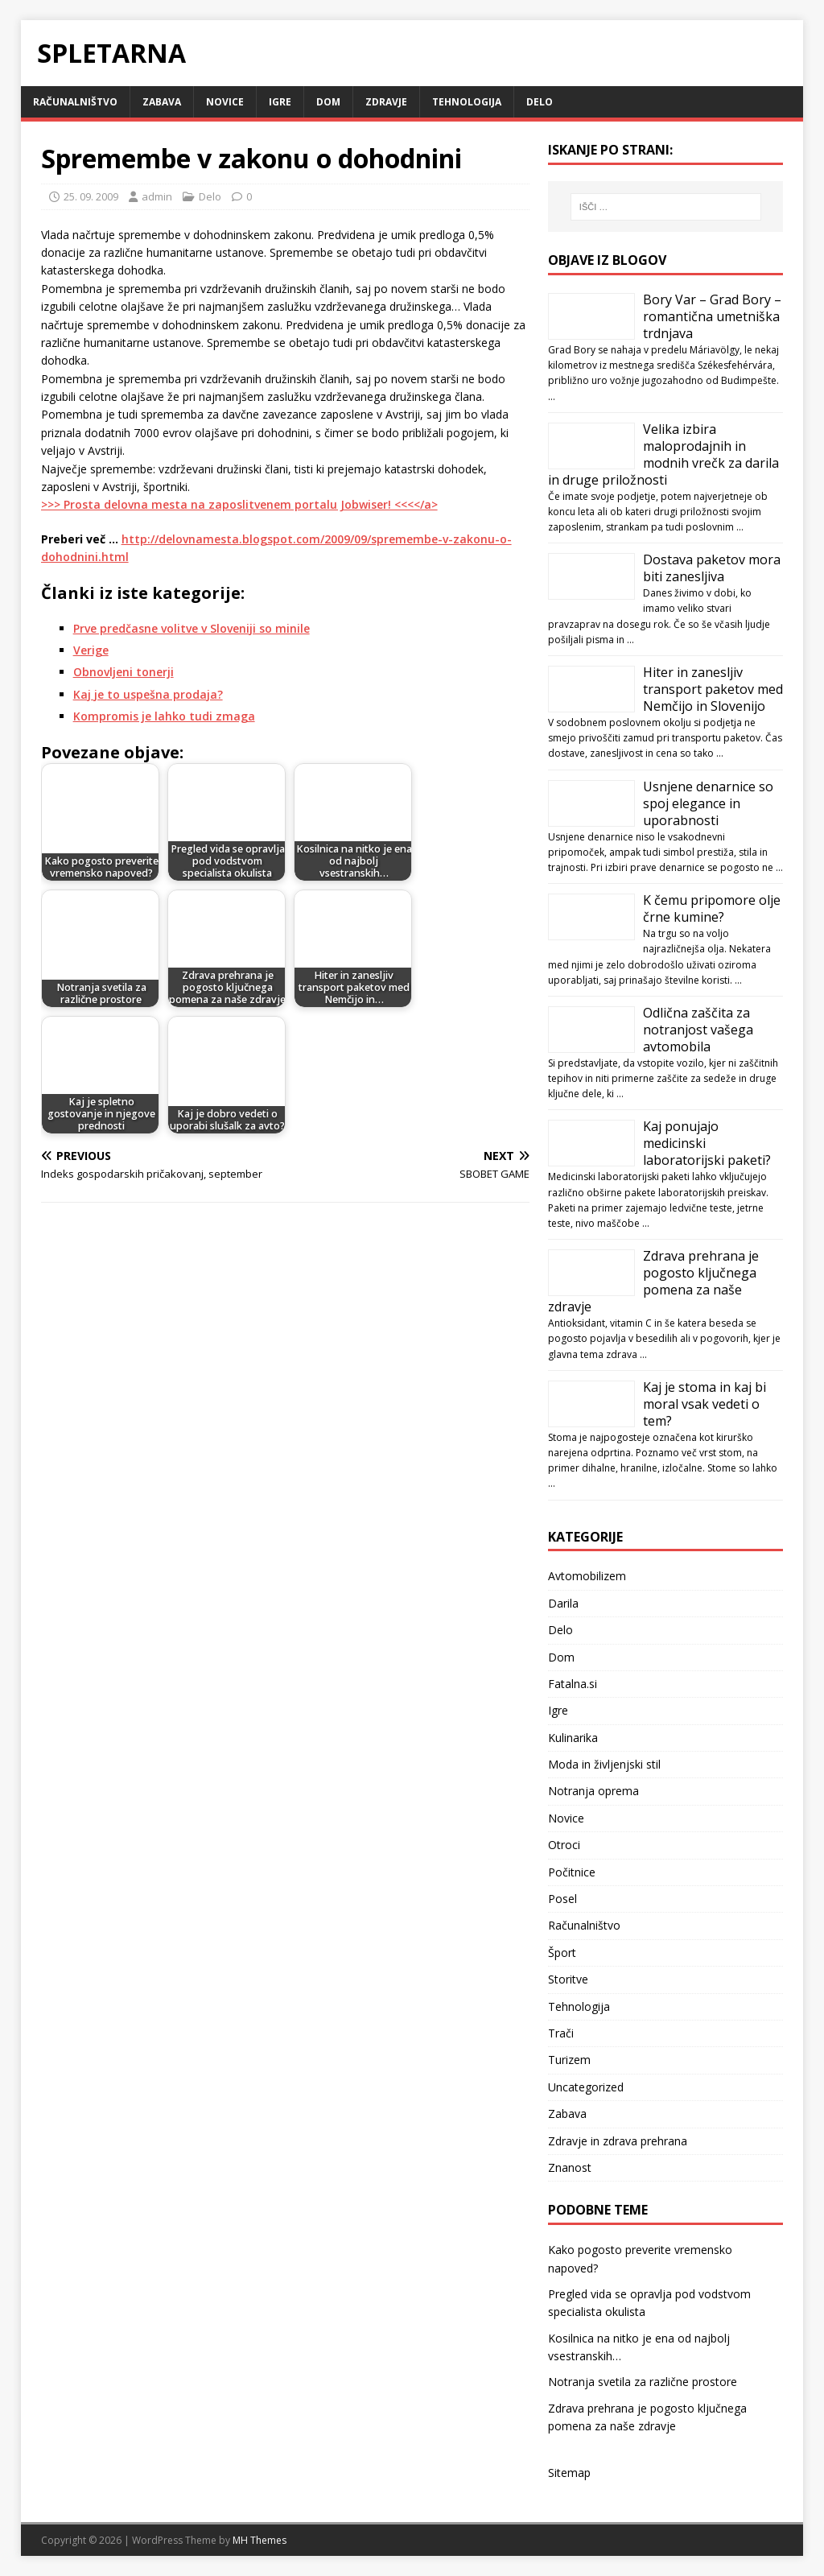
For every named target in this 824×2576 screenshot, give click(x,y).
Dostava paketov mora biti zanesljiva (712, 568)
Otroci (564, 1844)
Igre (280, 102)
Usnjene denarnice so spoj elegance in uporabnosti (708, 803)
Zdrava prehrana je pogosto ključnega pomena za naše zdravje (653, 1281)
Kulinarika (573, 1737)
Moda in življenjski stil (604, 1764)
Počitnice (571, 1872)
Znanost (569, 2167)
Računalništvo (75, 102)
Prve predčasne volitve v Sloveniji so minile (191, 628)
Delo (539, 102)
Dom (328, 102)
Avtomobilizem (587, 1575)
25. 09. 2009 (91, 196)
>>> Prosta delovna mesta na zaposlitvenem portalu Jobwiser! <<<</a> (239, 504)
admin (157, 196)
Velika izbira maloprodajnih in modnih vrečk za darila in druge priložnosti (663, 454)
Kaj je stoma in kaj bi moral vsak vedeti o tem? (704, 1404)
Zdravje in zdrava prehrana (617, 2141)
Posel (562, 1898)
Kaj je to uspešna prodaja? (148, 694)
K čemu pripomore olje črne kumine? (712, 908)
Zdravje (386, 102)
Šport (562, 1952)
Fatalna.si (572, 1683)
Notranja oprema (593, 1790)
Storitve (568, 1979)
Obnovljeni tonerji (123, 671)
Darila (563, 1603)
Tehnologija (466, 102)
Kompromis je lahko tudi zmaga (164, 716)
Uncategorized (586, 2087)
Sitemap (569, 2472)
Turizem (569, 2059)
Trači (561, 2033)
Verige (91, 650)
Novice (225, 102)
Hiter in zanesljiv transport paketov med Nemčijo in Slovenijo (713, 689)
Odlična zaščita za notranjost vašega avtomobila (698, 1029)
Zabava (161, 102)
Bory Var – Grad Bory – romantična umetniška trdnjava (712, 316)
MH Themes (259, 2540)
